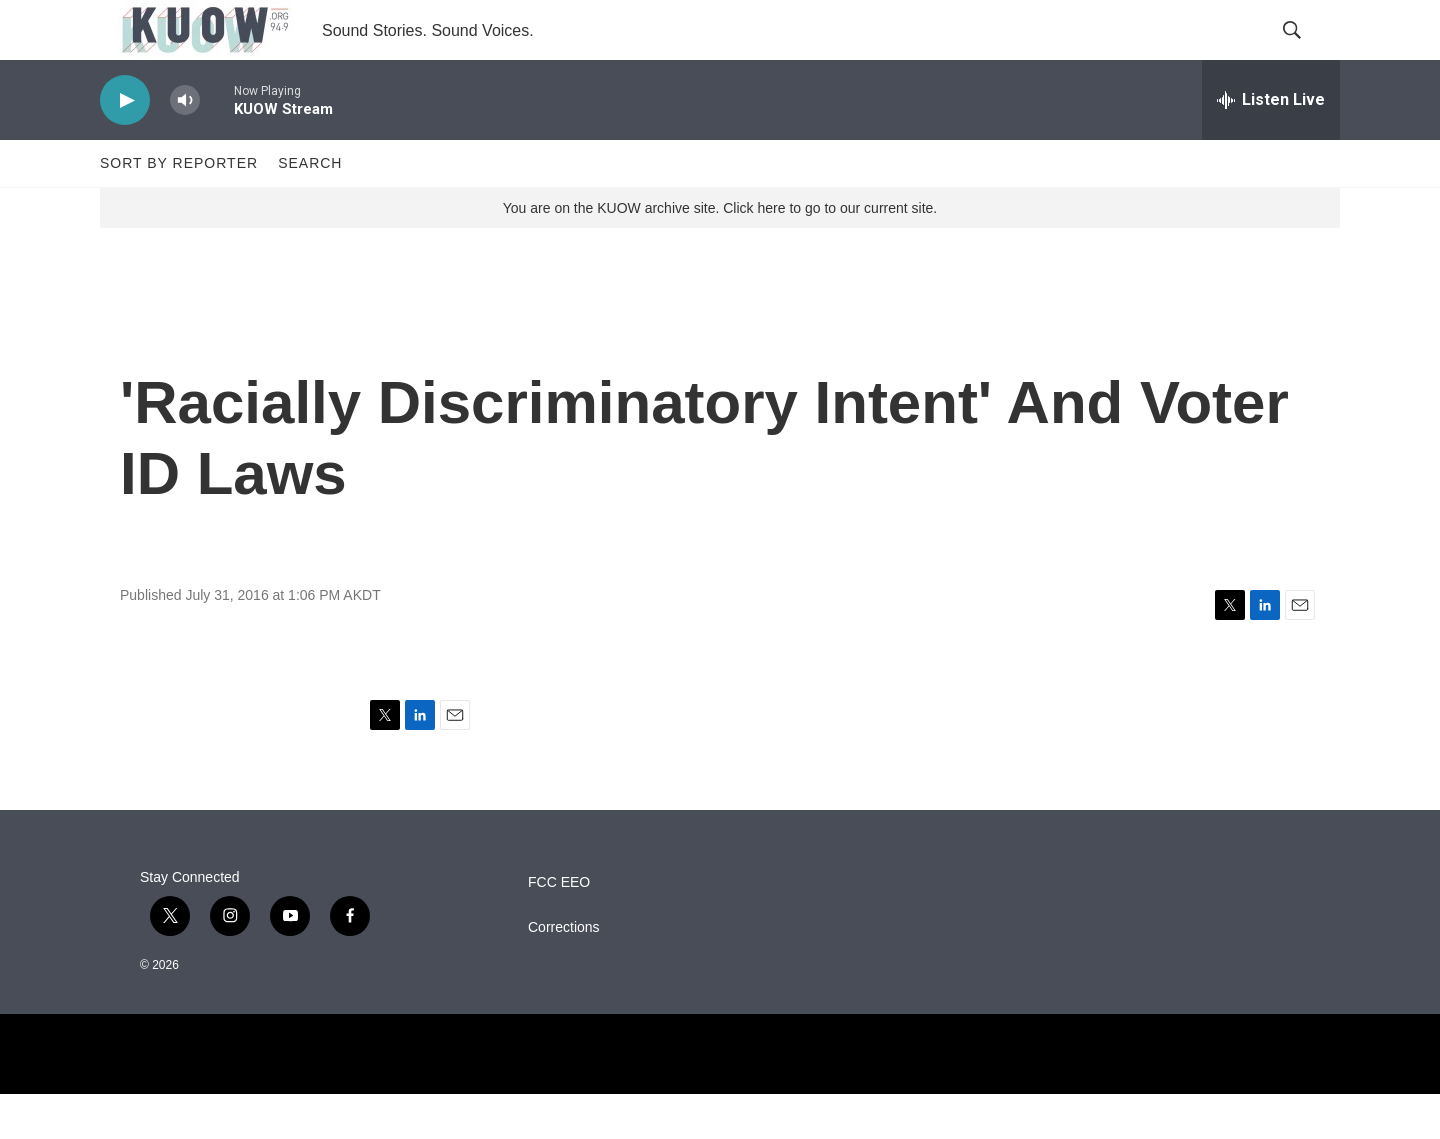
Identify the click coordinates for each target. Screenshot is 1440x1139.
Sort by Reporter (179, 208)
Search (310, 208)
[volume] (185, 145)
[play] (125, 145)
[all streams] (1271, 145)
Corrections (564, 972)
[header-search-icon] (1308, 53)
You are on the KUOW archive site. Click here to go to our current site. (720, 253)
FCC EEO (559, 927)
